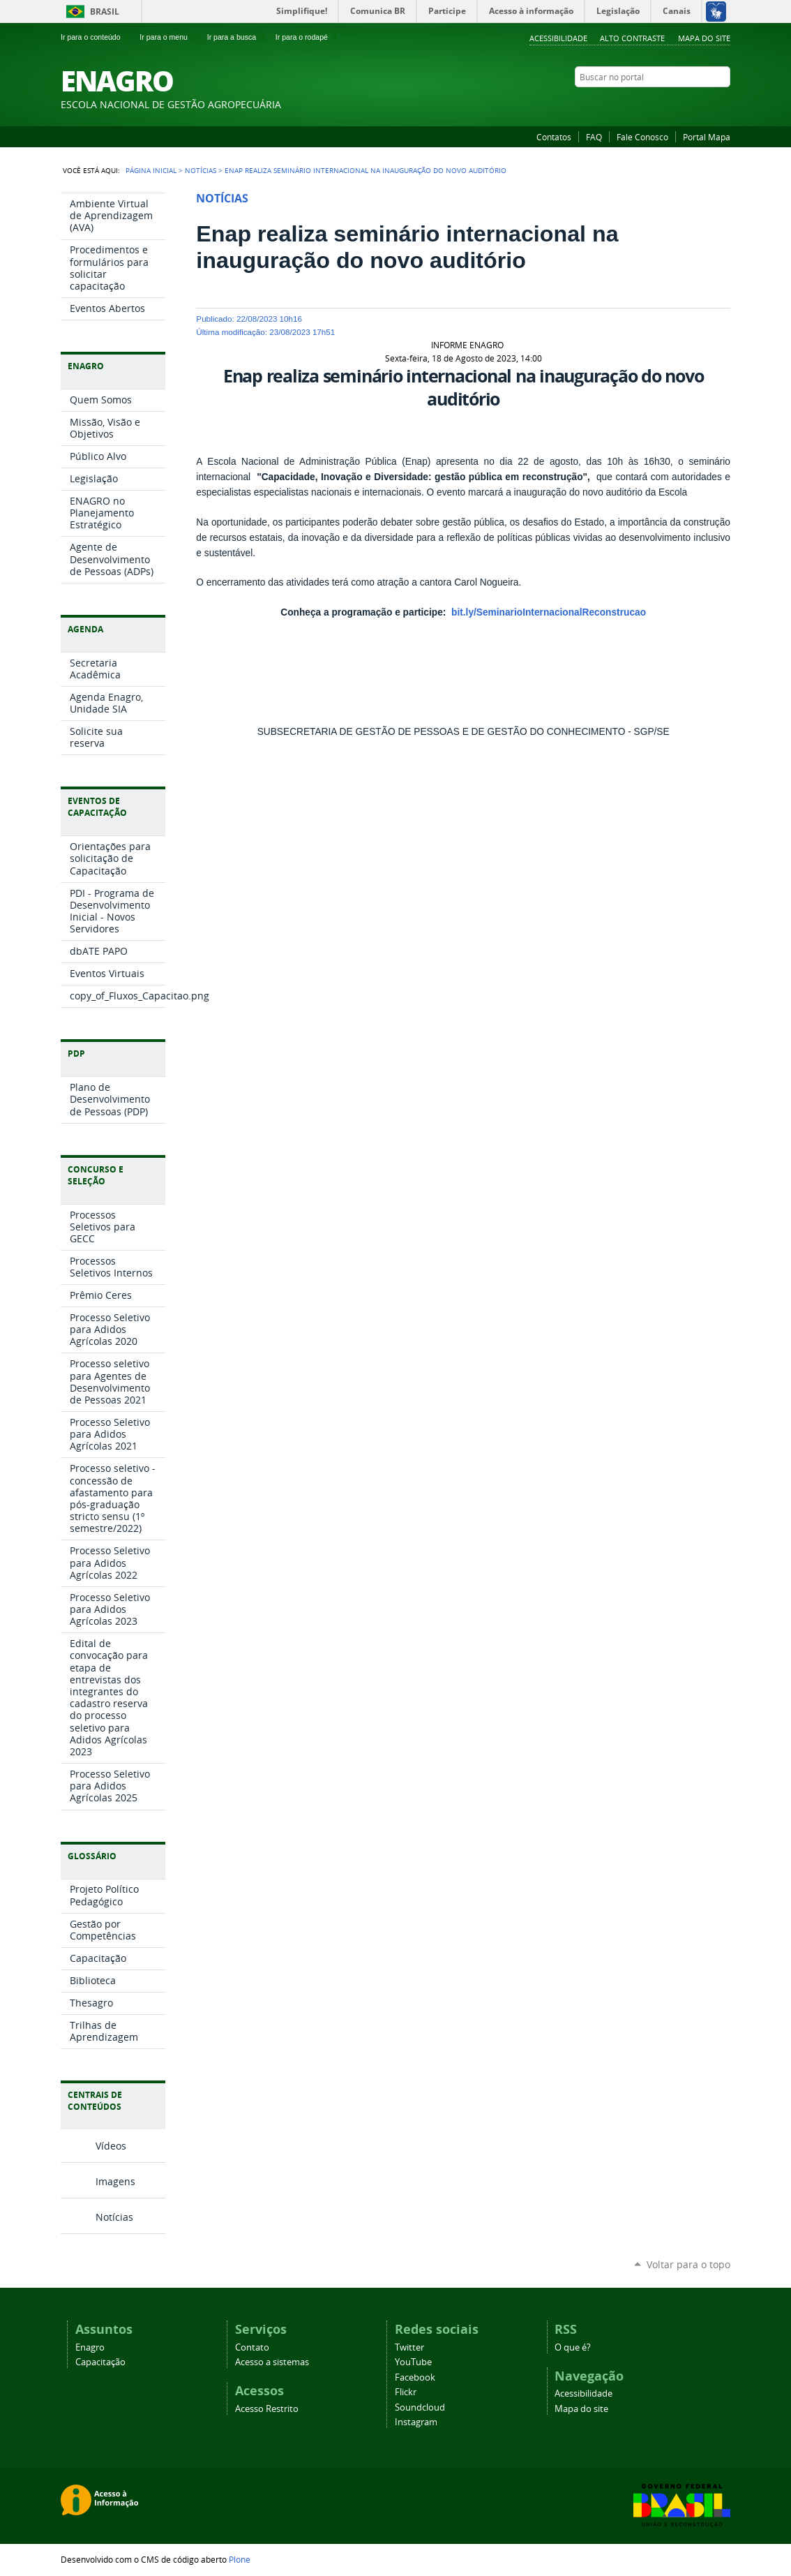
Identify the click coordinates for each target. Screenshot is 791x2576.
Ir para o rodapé (308, 37)
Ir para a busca (237, 37)
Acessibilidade (558, 38)
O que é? (573, 2347)
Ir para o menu (169, 37)
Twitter (636, 104)
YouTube (654, 104)
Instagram (723, 104)
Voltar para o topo (688, 2264)
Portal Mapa (706, 136)
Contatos (553, 136)
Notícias (200, 170)
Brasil (104, 11)
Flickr (688, 104)
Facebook (671, 104)
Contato (252, 2347)
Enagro (90, 2347)
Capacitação (100, 2362)
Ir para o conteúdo (96, 37)
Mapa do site (581, 2409)
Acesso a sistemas (272, 2362)
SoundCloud (706, 104)
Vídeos (111, 2145)
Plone (239, 2559)
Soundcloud (420, 2407)
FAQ (594, 136)
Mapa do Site (704, 38)
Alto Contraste (632, 38)
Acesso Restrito (267, 2409)
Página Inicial (151, 170)
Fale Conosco (642, 136)
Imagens (115, 2181)
